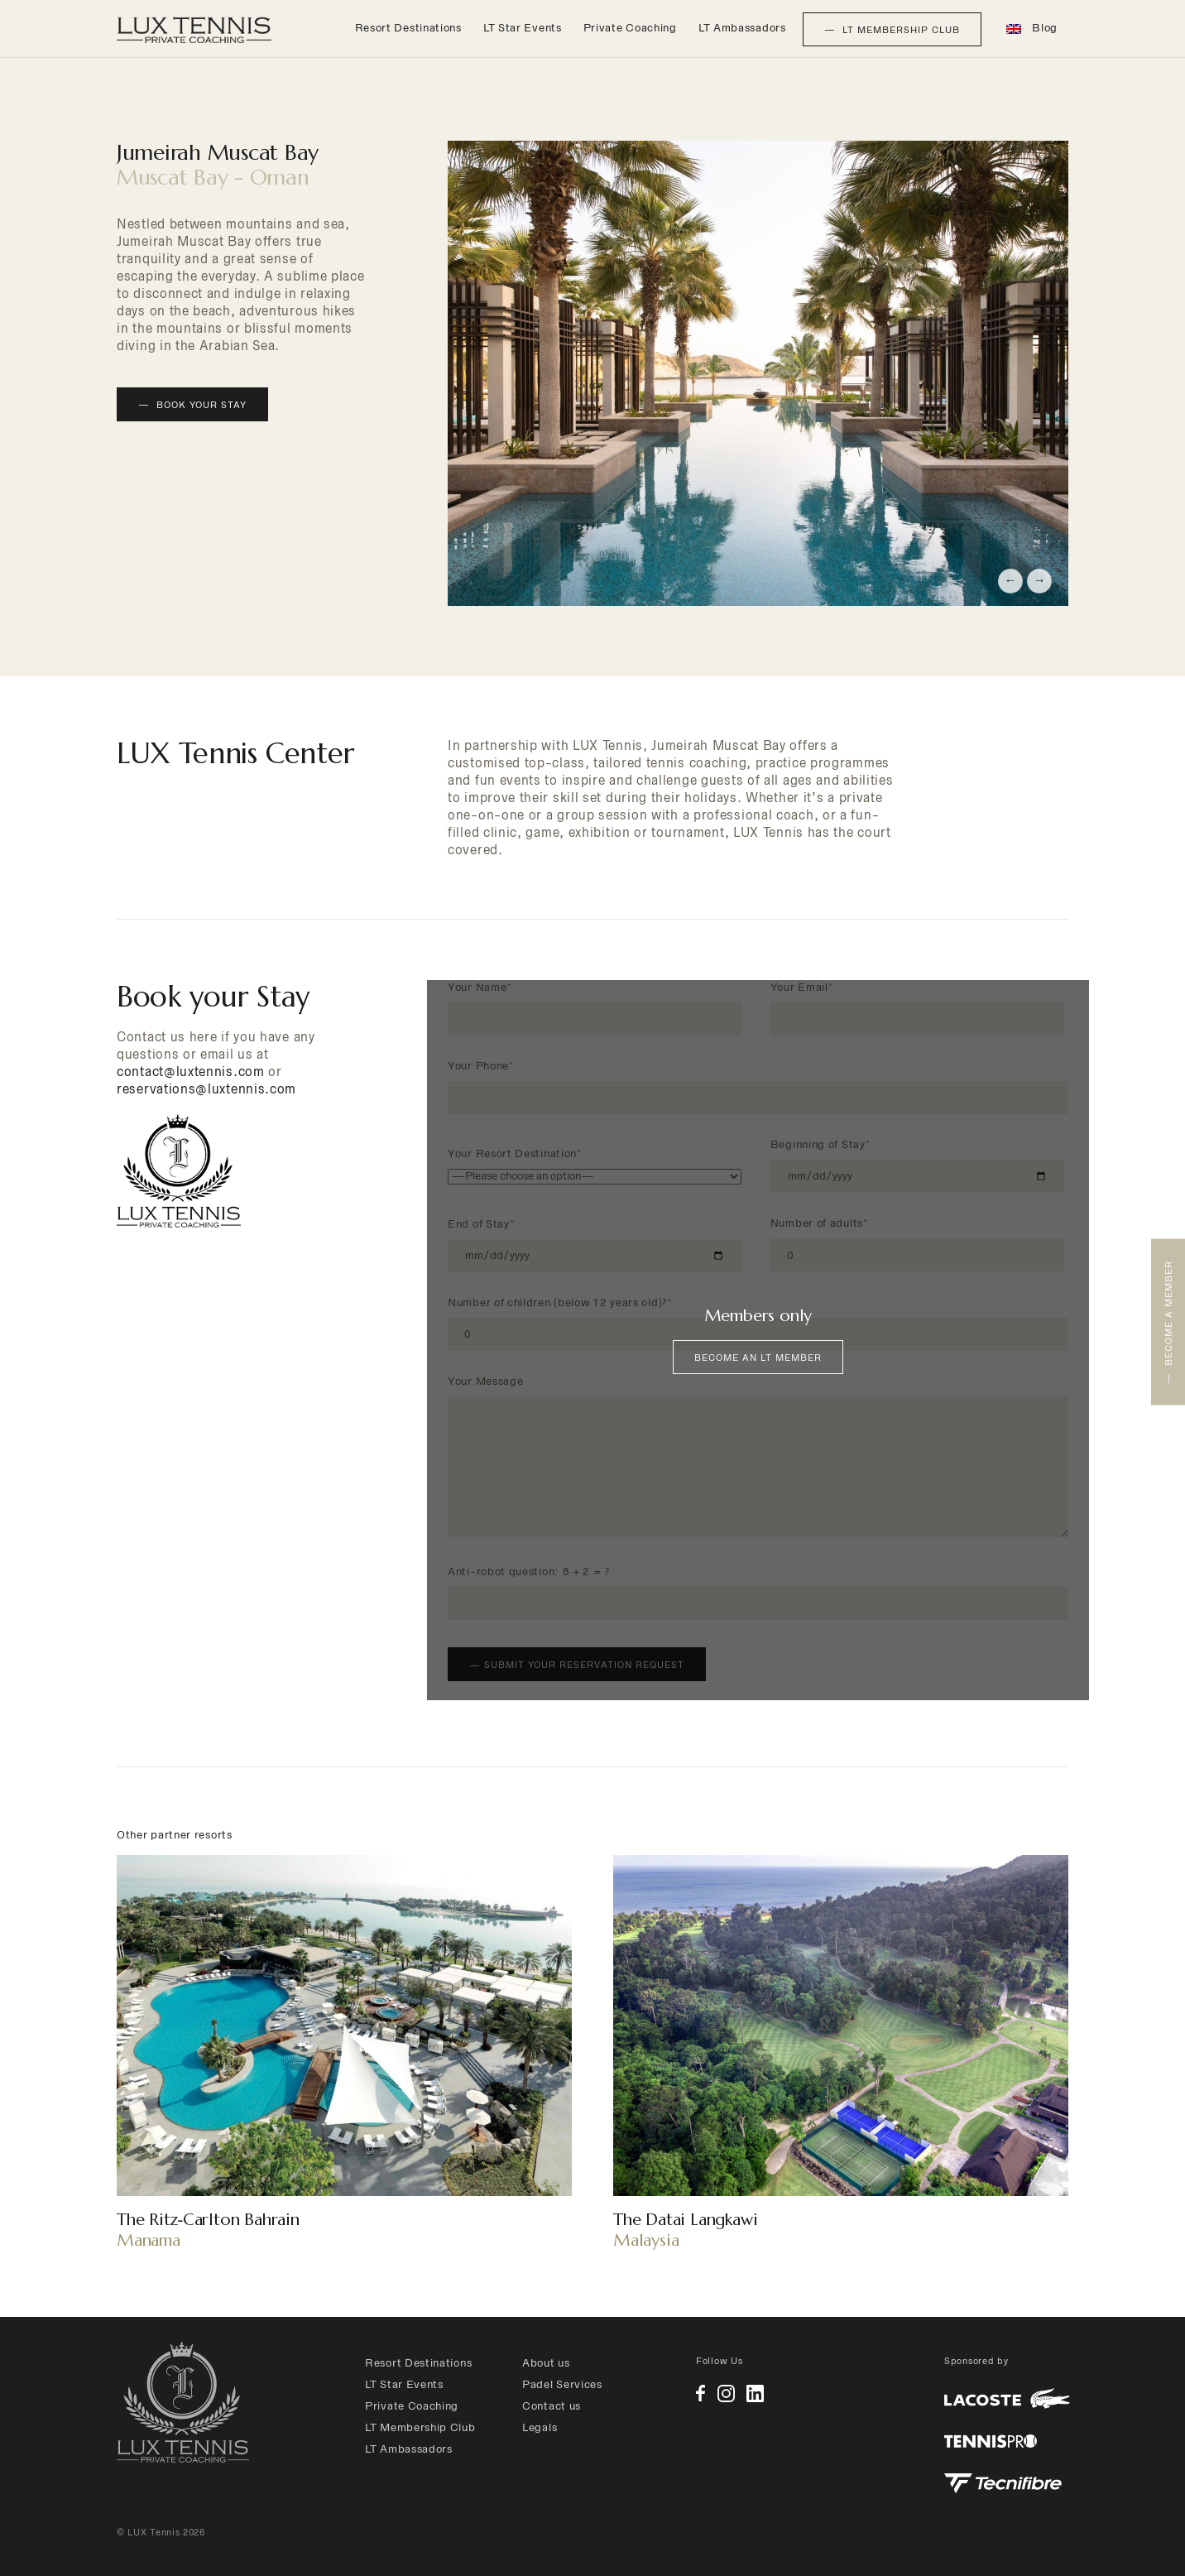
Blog (1045, 28)
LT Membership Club (420, 2427)
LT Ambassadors (742, 28)
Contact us (551, 2406)
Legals (539, 2427)
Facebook (700, 2393)
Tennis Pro (990, 2441)
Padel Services (562, 2384)
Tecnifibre (1003, 2483)
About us (546, 2363)
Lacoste (1007, 2398)
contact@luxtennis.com (191, 1072)
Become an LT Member (758, 1357)
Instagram (726, 2393)
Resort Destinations (408, 28)
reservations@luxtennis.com (206, 1089)
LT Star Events (522, 28)
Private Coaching (630, 28)
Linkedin (755, 2393)
